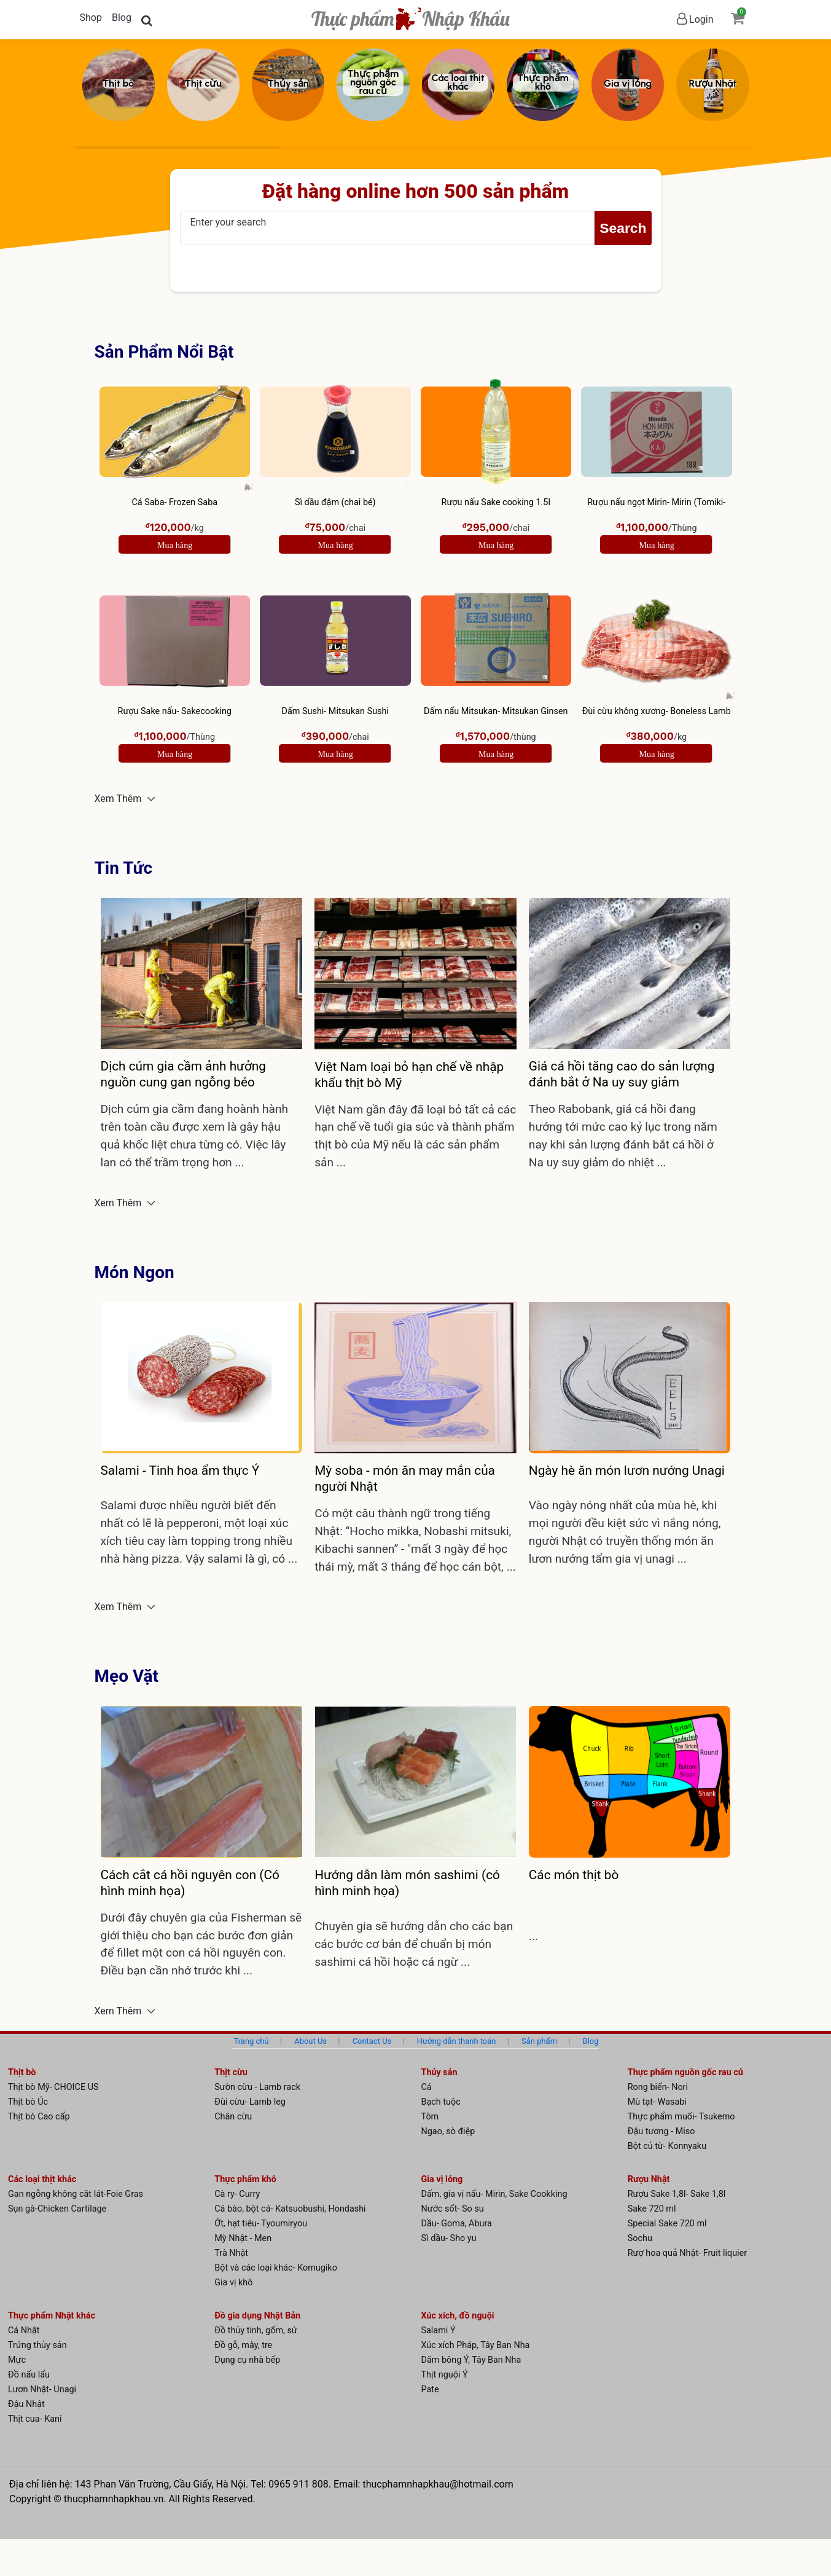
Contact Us (372, 2041)
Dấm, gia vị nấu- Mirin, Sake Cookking (494, 2194)
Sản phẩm (539, 2041)
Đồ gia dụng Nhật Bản (257, 2316)
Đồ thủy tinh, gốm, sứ (255, 2330)
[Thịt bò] (118, 85)
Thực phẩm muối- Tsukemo (681, 2116)
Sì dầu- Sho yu (449, 2238)
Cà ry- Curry (237, 2194)
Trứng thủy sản (37, 2345)
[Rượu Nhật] (712, 85)
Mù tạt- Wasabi (657, 2102)
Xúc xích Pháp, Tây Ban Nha (475, 2345)
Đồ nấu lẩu (29, 2375)
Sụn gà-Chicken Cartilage (57, 2209)
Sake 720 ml (652, 2209)
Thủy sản (439, 2072)
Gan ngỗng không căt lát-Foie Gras (75, 2194)
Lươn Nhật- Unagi (42, 2389)
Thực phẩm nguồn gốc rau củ (685, 2072)
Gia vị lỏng (442, 2179)
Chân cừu (233, 2116)
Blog (121, 17)
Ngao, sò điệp (448, 2131)
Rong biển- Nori (658, 2087)
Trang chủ (250, 2041)
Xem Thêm (119, 798)
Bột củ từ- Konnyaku (667, 2146)
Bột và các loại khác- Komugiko (275, 2268)
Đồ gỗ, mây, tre (243, 2345)
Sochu (640, 2238)
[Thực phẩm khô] (543, 85)
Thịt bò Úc (28, 2102)
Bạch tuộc (441, 2102)
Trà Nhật (231, 2253)
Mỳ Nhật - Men (242, 2238)
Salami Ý (438, 2330)
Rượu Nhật (649, 2179)
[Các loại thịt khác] (458, 85)
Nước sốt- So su (452, 2209)
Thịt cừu (231, 2072)
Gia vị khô (233, 2282)
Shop (91, 17)
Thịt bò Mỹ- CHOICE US (53, 2087)
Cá (426, 2087)
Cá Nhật (24, 2330)
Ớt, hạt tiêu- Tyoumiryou (260, 2223)
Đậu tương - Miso (661, 2131)
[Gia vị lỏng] (627, 85)
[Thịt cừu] (203, 85)
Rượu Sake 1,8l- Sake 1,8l (677, 2194)
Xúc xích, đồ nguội (457, 2316)
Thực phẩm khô (245, 2179)
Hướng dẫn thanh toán (456, 2041)
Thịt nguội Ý (444, 2375)
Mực (17, 2360)
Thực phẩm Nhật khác (51, 2316)
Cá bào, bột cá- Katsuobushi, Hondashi (289, 2209)
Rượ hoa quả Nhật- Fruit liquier (687, 2253)
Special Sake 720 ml (667, 2223)
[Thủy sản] (288, 85)
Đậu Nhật (26, 2404)
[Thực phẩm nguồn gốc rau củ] (373, 85)
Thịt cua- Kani (34, 2419)
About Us (310, 2041)
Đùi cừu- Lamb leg (250, 2102)
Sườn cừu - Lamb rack (257, 2087)
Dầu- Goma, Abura (456, 2223)
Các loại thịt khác (42, 2179)
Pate (430, 2389)
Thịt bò (22, 2072)
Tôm (430, 2116)
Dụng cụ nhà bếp (247, 2360)
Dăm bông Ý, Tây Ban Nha (471, 2360)
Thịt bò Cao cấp (39, 2116)
